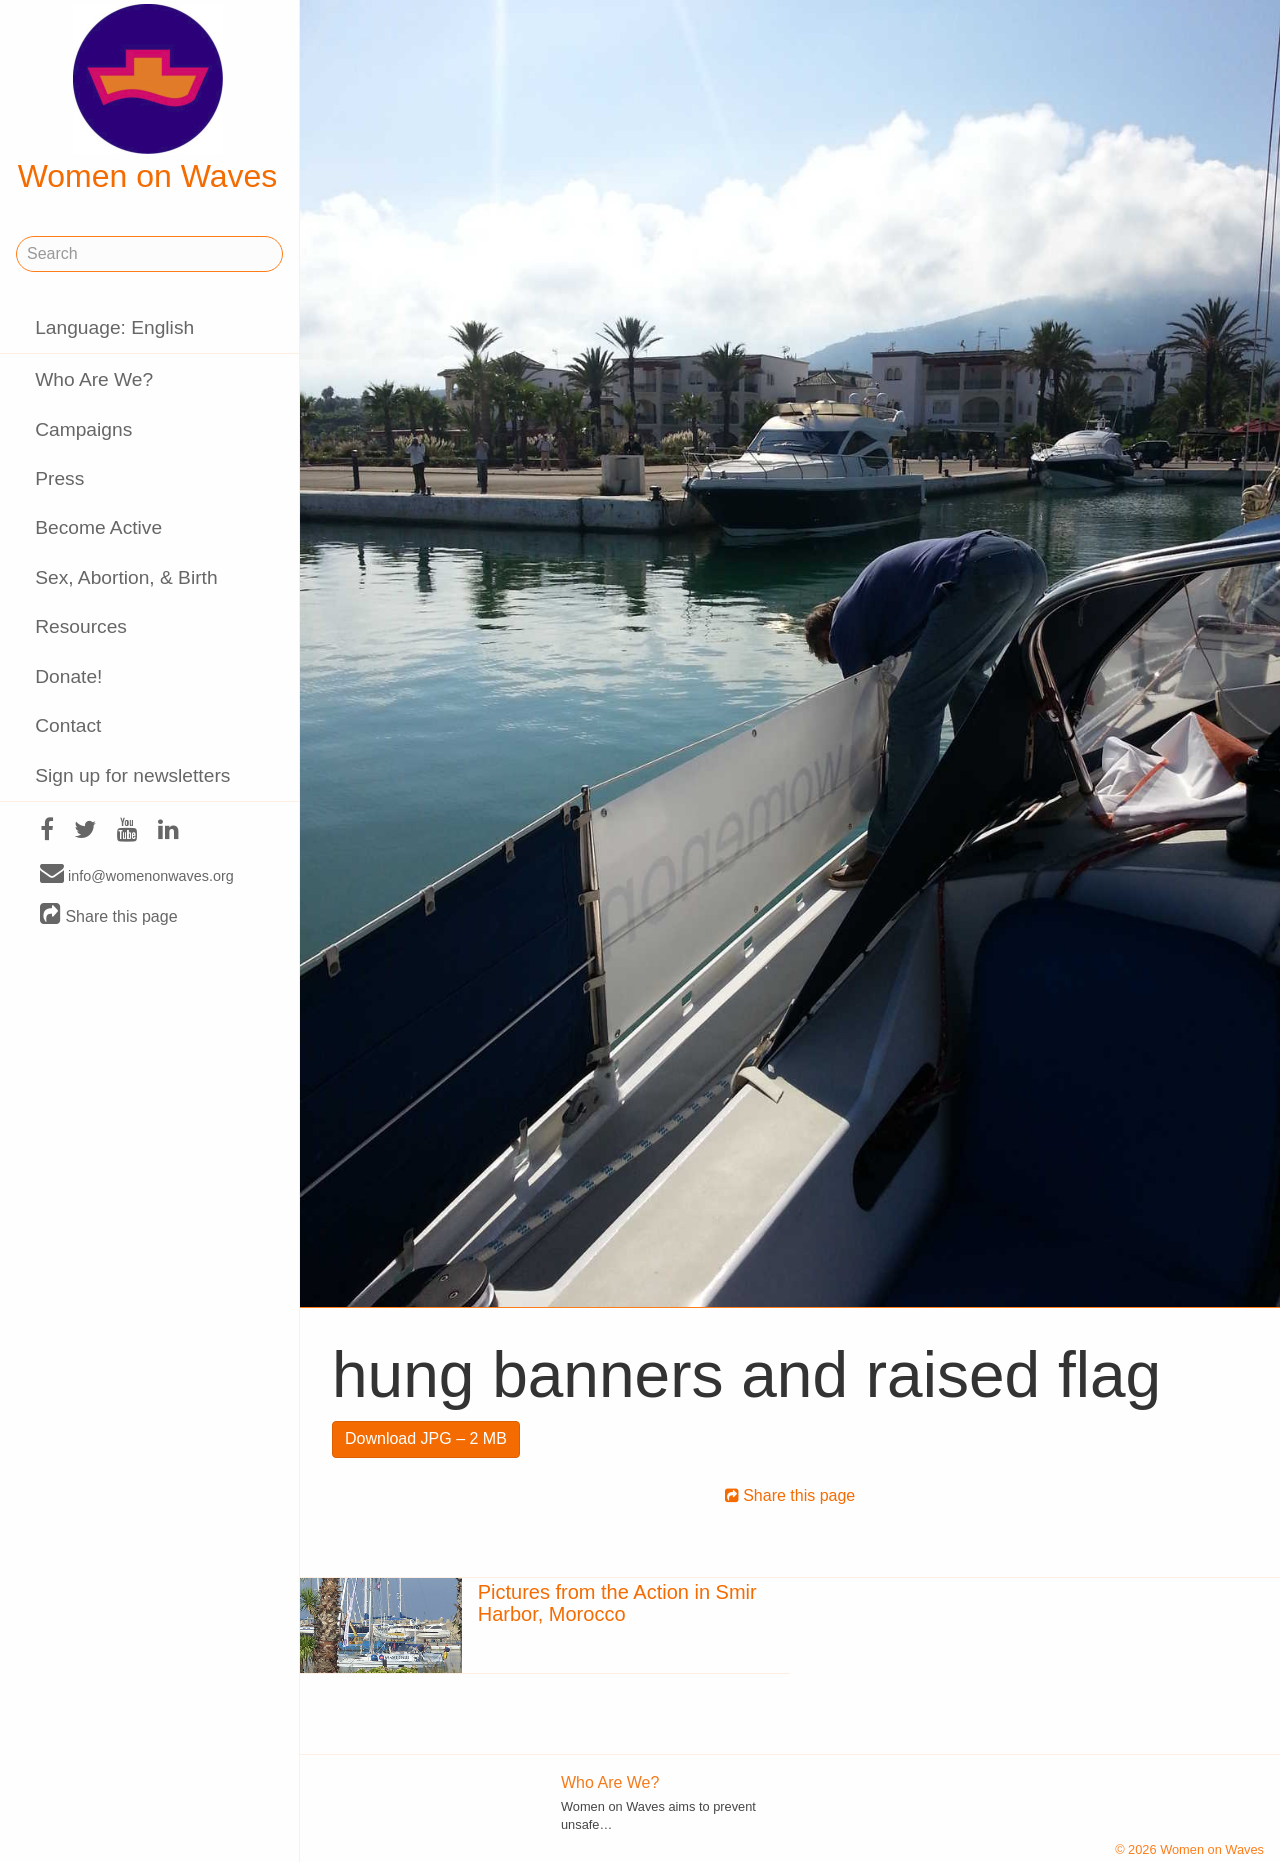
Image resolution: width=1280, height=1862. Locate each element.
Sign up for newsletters (132, 775)
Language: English (114, 327)
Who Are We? (94, 379)
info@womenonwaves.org (137, 875)
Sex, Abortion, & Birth (126, 577)
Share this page (109, 915)
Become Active (98, 527)
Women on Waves (148, 99)
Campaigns (83, 429)
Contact (68, 725)
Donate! (68, 676)
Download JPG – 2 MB (426, 1438)
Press (59, 478)
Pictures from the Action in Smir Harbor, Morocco (617, 1603)
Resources (81, 626)
